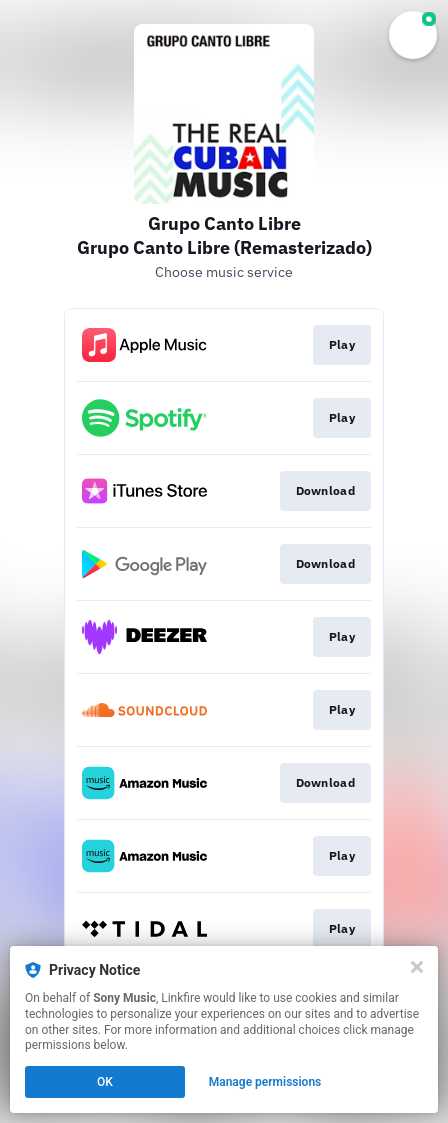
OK (105, 1082)
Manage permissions (265, 1082)
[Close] (417, 967)
